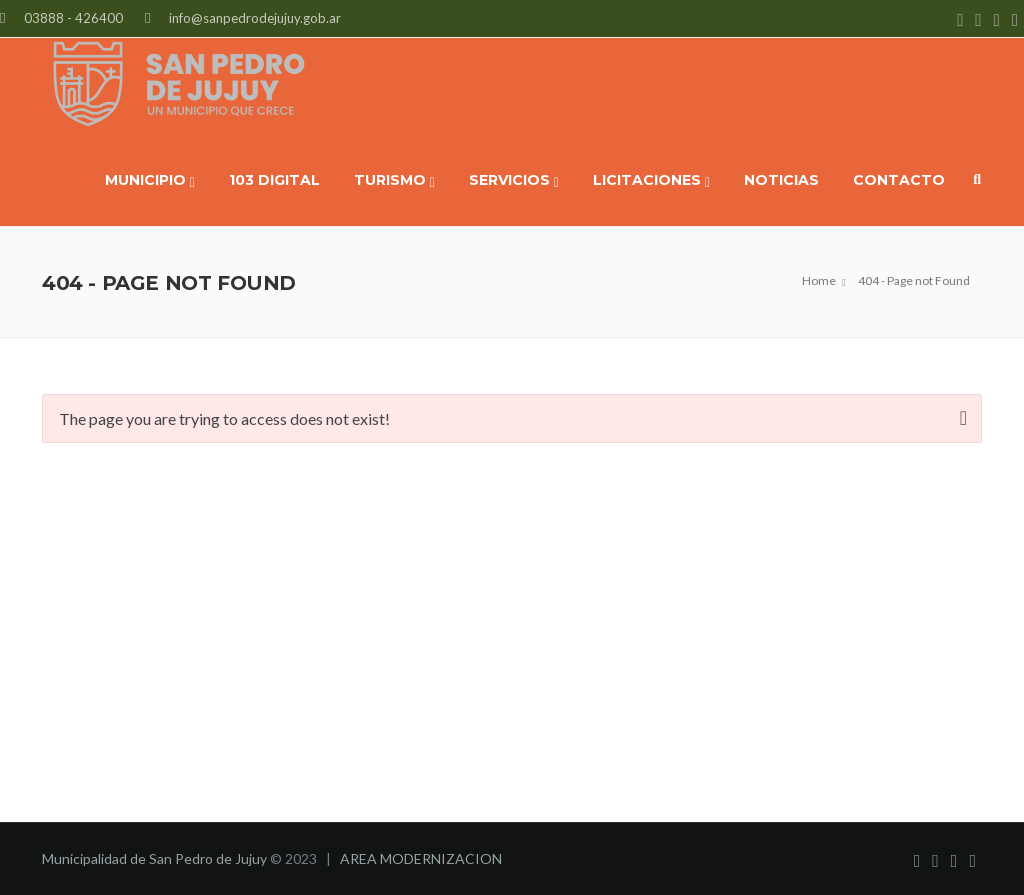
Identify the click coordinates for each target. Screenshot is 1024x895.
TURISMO (394, 180)
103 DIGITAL (274, 180)
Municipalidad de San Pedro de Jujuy (154, 858)
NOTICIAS (781, 180)
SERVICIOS (514, 180)
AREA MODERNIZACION (421, 858)
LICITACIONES (651, 180)
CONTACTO (899, 180)
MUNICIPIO (150, 180)
